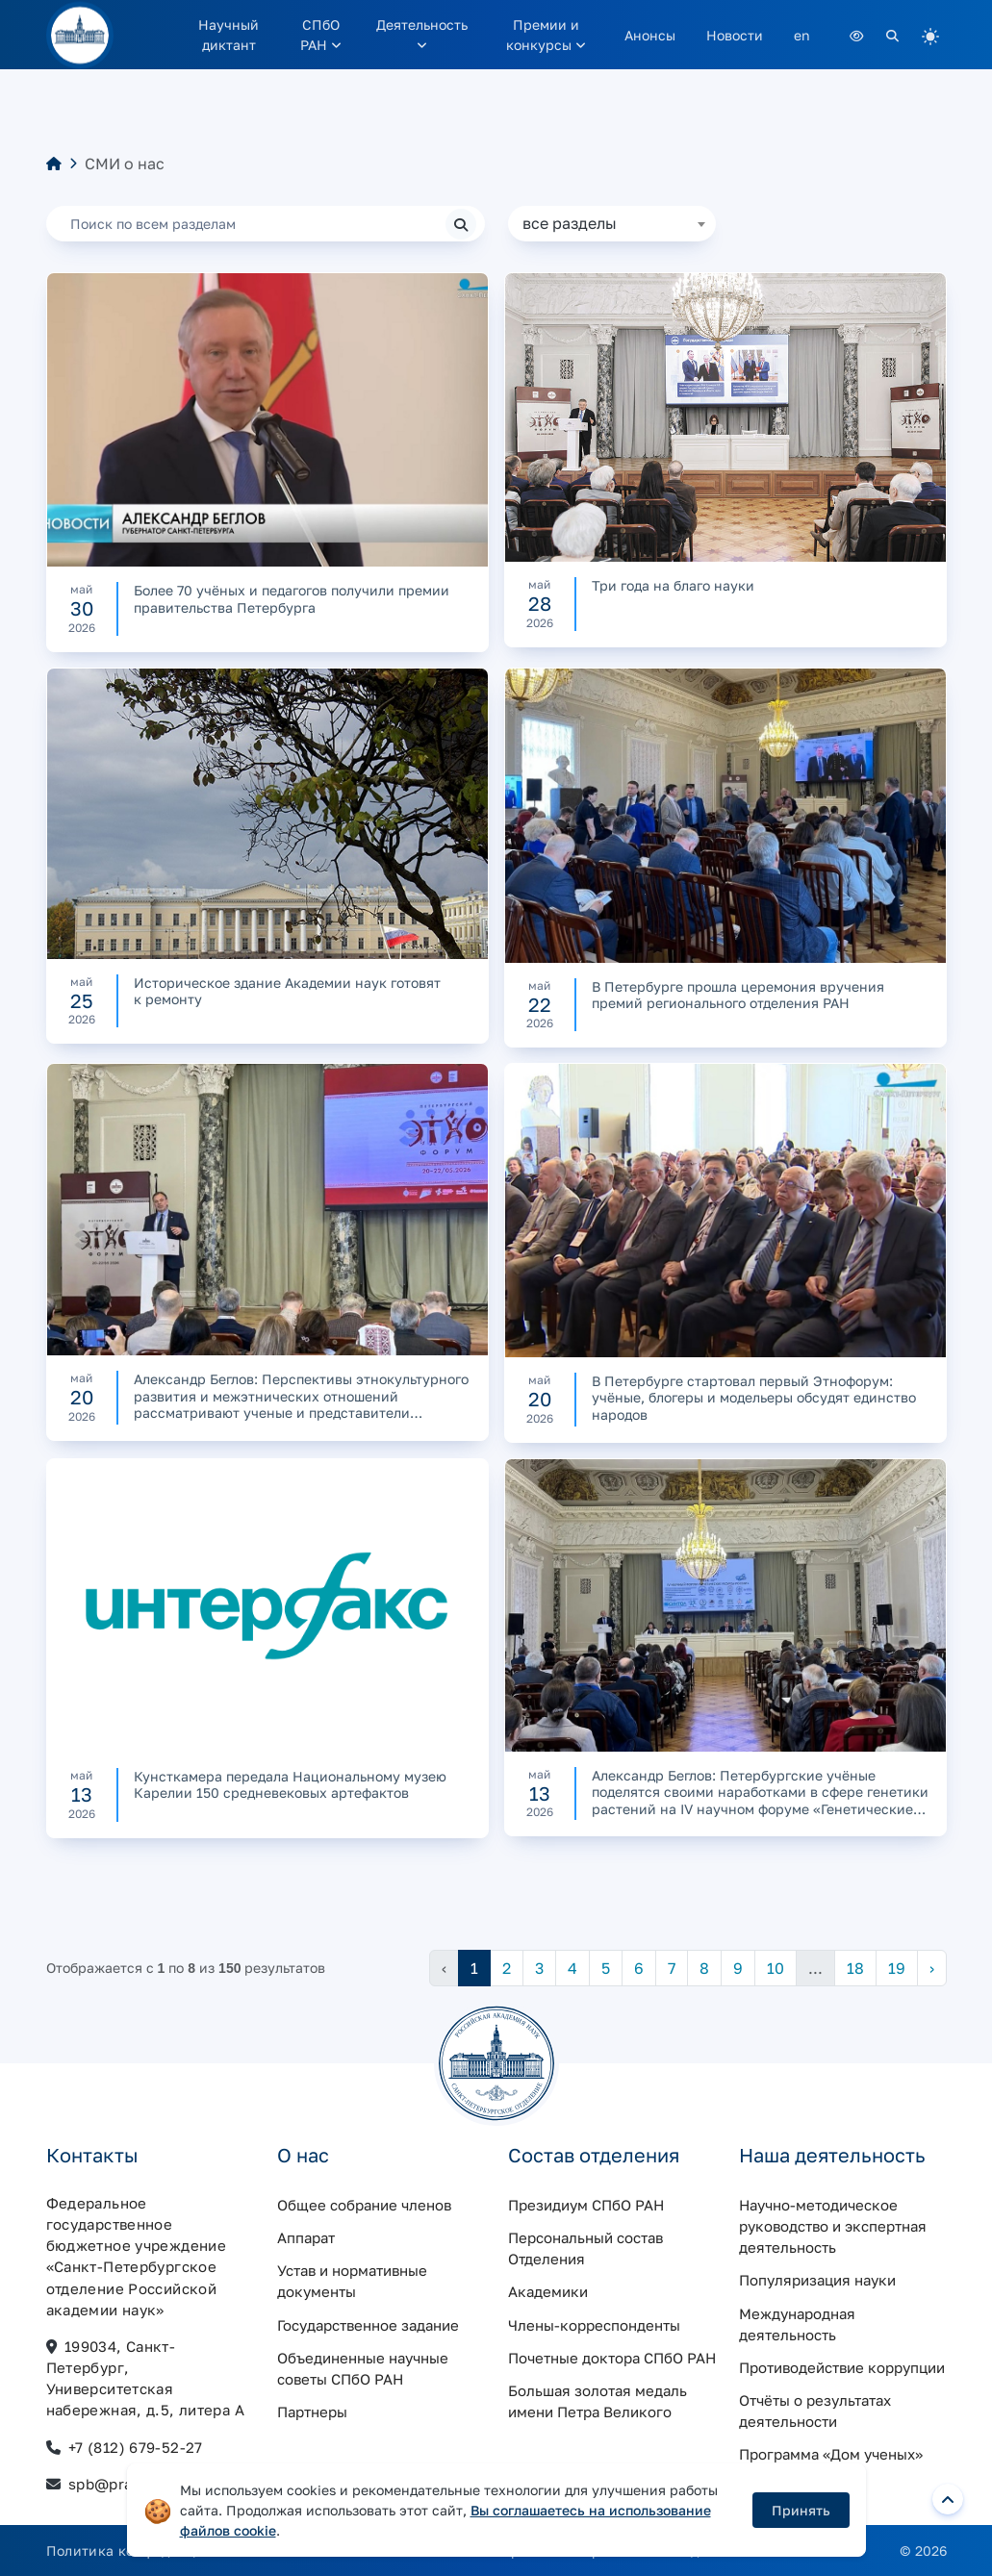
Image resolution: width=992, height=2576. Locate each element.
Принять (801, 2510)
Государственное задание (368, 2325)
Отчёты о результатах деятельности (815, 2410)
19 (896, 1968)
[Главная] (54, 163)
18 (855, 1968)
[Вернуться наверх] (947, 2499)
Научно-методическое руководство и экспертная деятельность (833, 2226)
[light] (930, 34)
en (802, 35)
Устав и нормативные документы (352, 2280)
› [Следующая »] (931, 1968)
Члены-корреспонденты (594, 2325)
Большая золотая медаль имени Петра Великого (597, 2401)
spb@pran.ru (115, 2483)
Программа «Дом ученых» (831, 2453)
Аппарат (306, 2237)
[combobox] (612, 223)
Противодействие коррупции (842, 2367)
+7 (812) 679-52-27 (135, 2447)
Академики (548, 2291)
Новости (734, 35)
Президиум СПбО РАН (586, 2204)
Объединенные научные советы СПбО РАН (362, 2368)
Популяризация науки (817, 2279)
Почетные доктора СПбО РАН (612, 2357)
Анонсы (649, 35)
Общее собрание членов (364, 2204)
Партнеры (312, 2411)
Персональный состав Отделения (585, 2248)
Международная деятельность (797, 2324)
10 (775, 1968)
